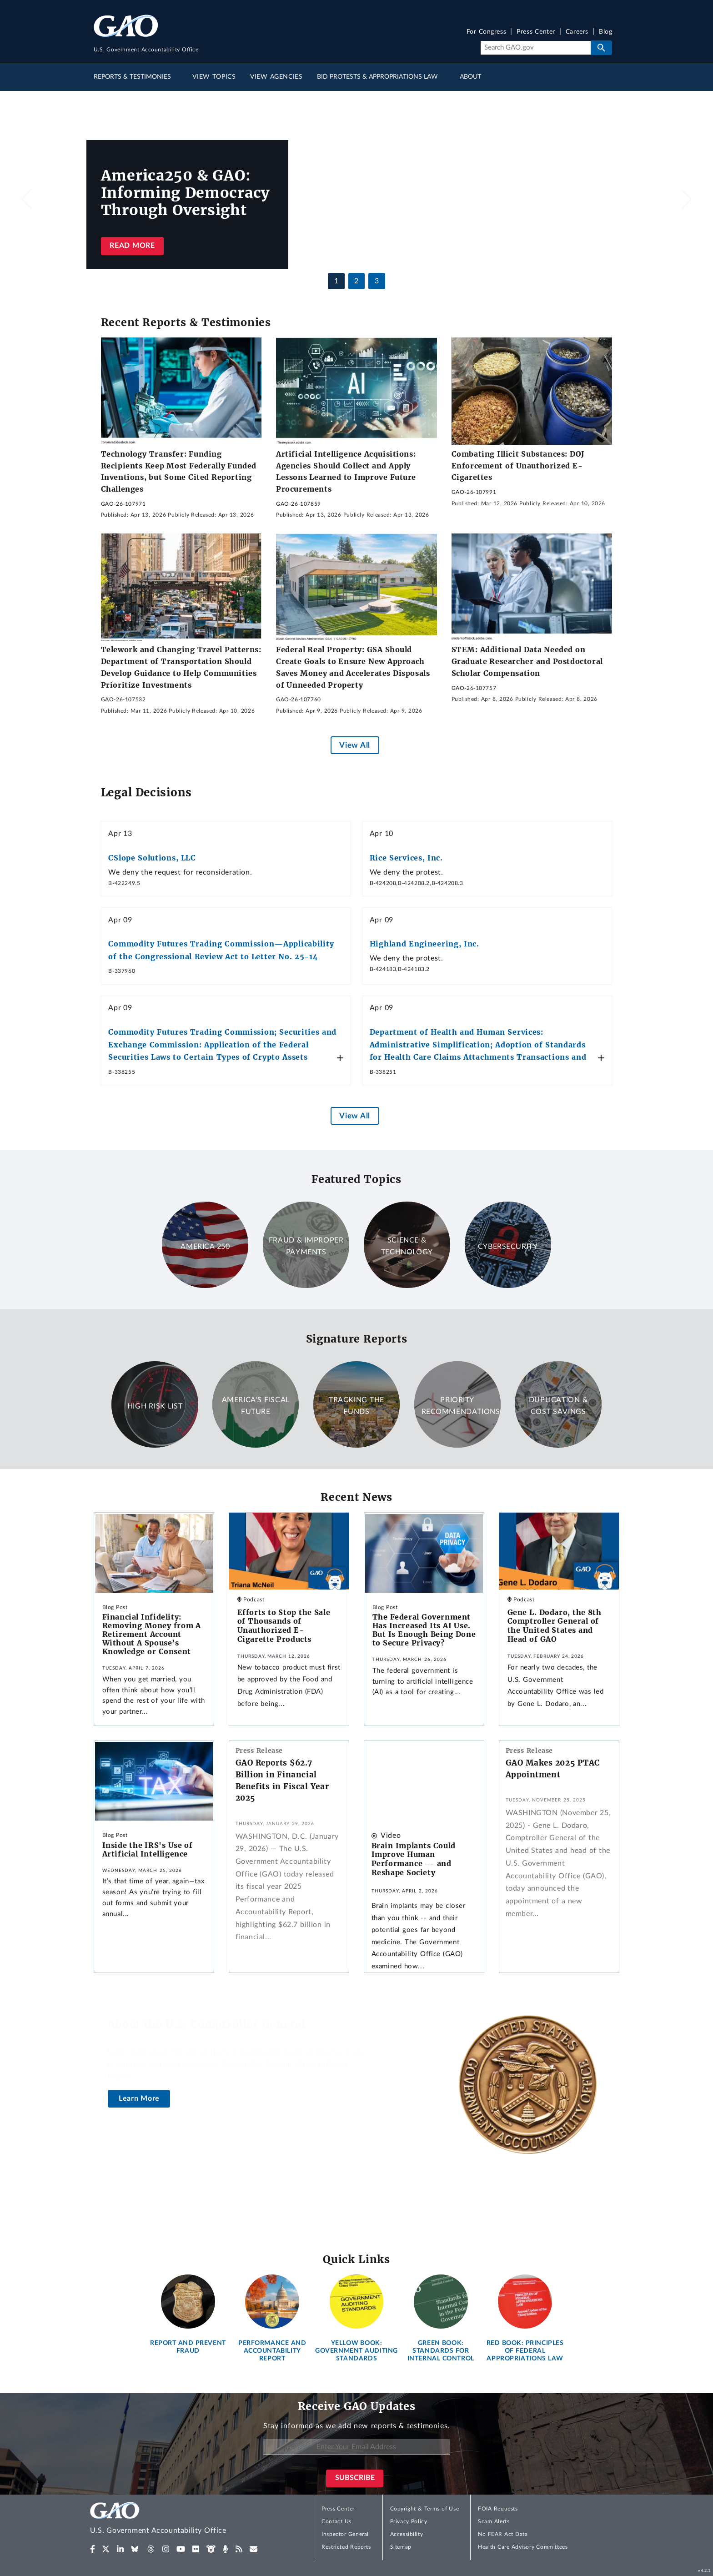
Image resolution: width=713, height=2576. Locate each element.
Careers (577, 32)
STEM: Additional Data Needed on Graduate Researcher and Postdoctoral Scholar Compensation (527, 661)
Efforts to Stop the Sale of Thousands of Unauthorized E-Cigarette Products (284, 1626)
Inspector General (345, 2534)
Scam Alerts (493, 2521)
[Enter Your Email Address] (356, 2447)
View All (354, 745)
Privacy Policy (408, 2521)
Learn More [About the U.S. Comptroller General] (139, 2098)
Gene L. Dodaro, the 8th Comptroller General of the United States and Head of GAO (554, 1626)
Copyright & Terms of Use (424, 2508)
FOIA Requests (497, 2508)
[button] (687, 199)
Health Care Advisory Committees (522, 2547)
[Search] (535, 47)
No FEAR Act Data (502, 2534)
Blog (605, 32)
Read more (132, 245)
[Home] (176, 2519)
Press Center (536, 32)
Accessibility (406, 2534)
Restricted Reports (346, 2547)
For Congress (487, 32)
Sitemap (401, 2547)
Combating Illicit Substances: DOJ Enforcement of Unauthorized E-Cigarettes (518, 465)
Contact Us (336, 2521)
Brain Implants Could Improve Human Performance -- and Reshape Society (414, 1859)
